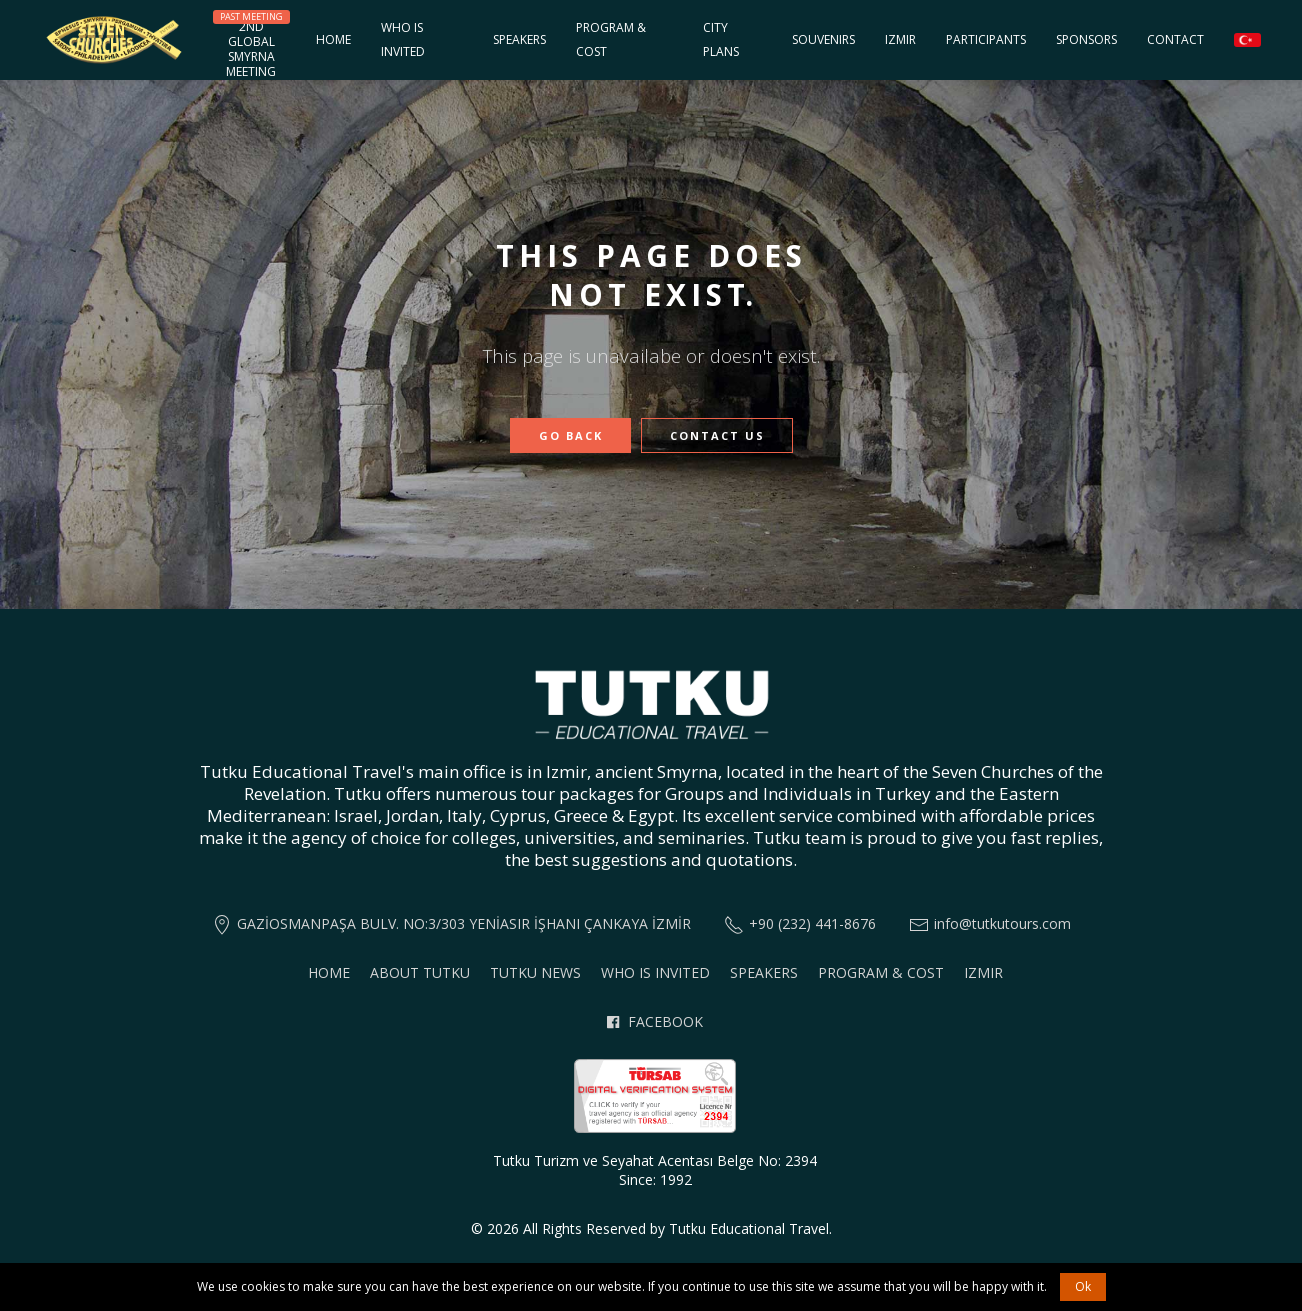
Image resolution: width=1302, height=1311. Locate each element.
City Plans (721, 39)
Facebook (654, 1021)
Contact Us (717, 435)
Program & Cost (611, 39)
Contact (1175, 39)
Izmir (900, 39)
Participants (986, 39)
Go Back (571, 435)
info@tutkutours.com (1002, 923)
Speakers (519, 39)
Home (333, 39)
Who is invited (403, 39)
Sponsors (1086, 39)
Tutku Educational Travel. (750, 1228)
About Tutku (420, 972)
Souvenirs (823, 39)
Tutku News (535, 972)
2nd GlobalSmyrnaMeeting (251, 45)
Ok (1083, 1286)
